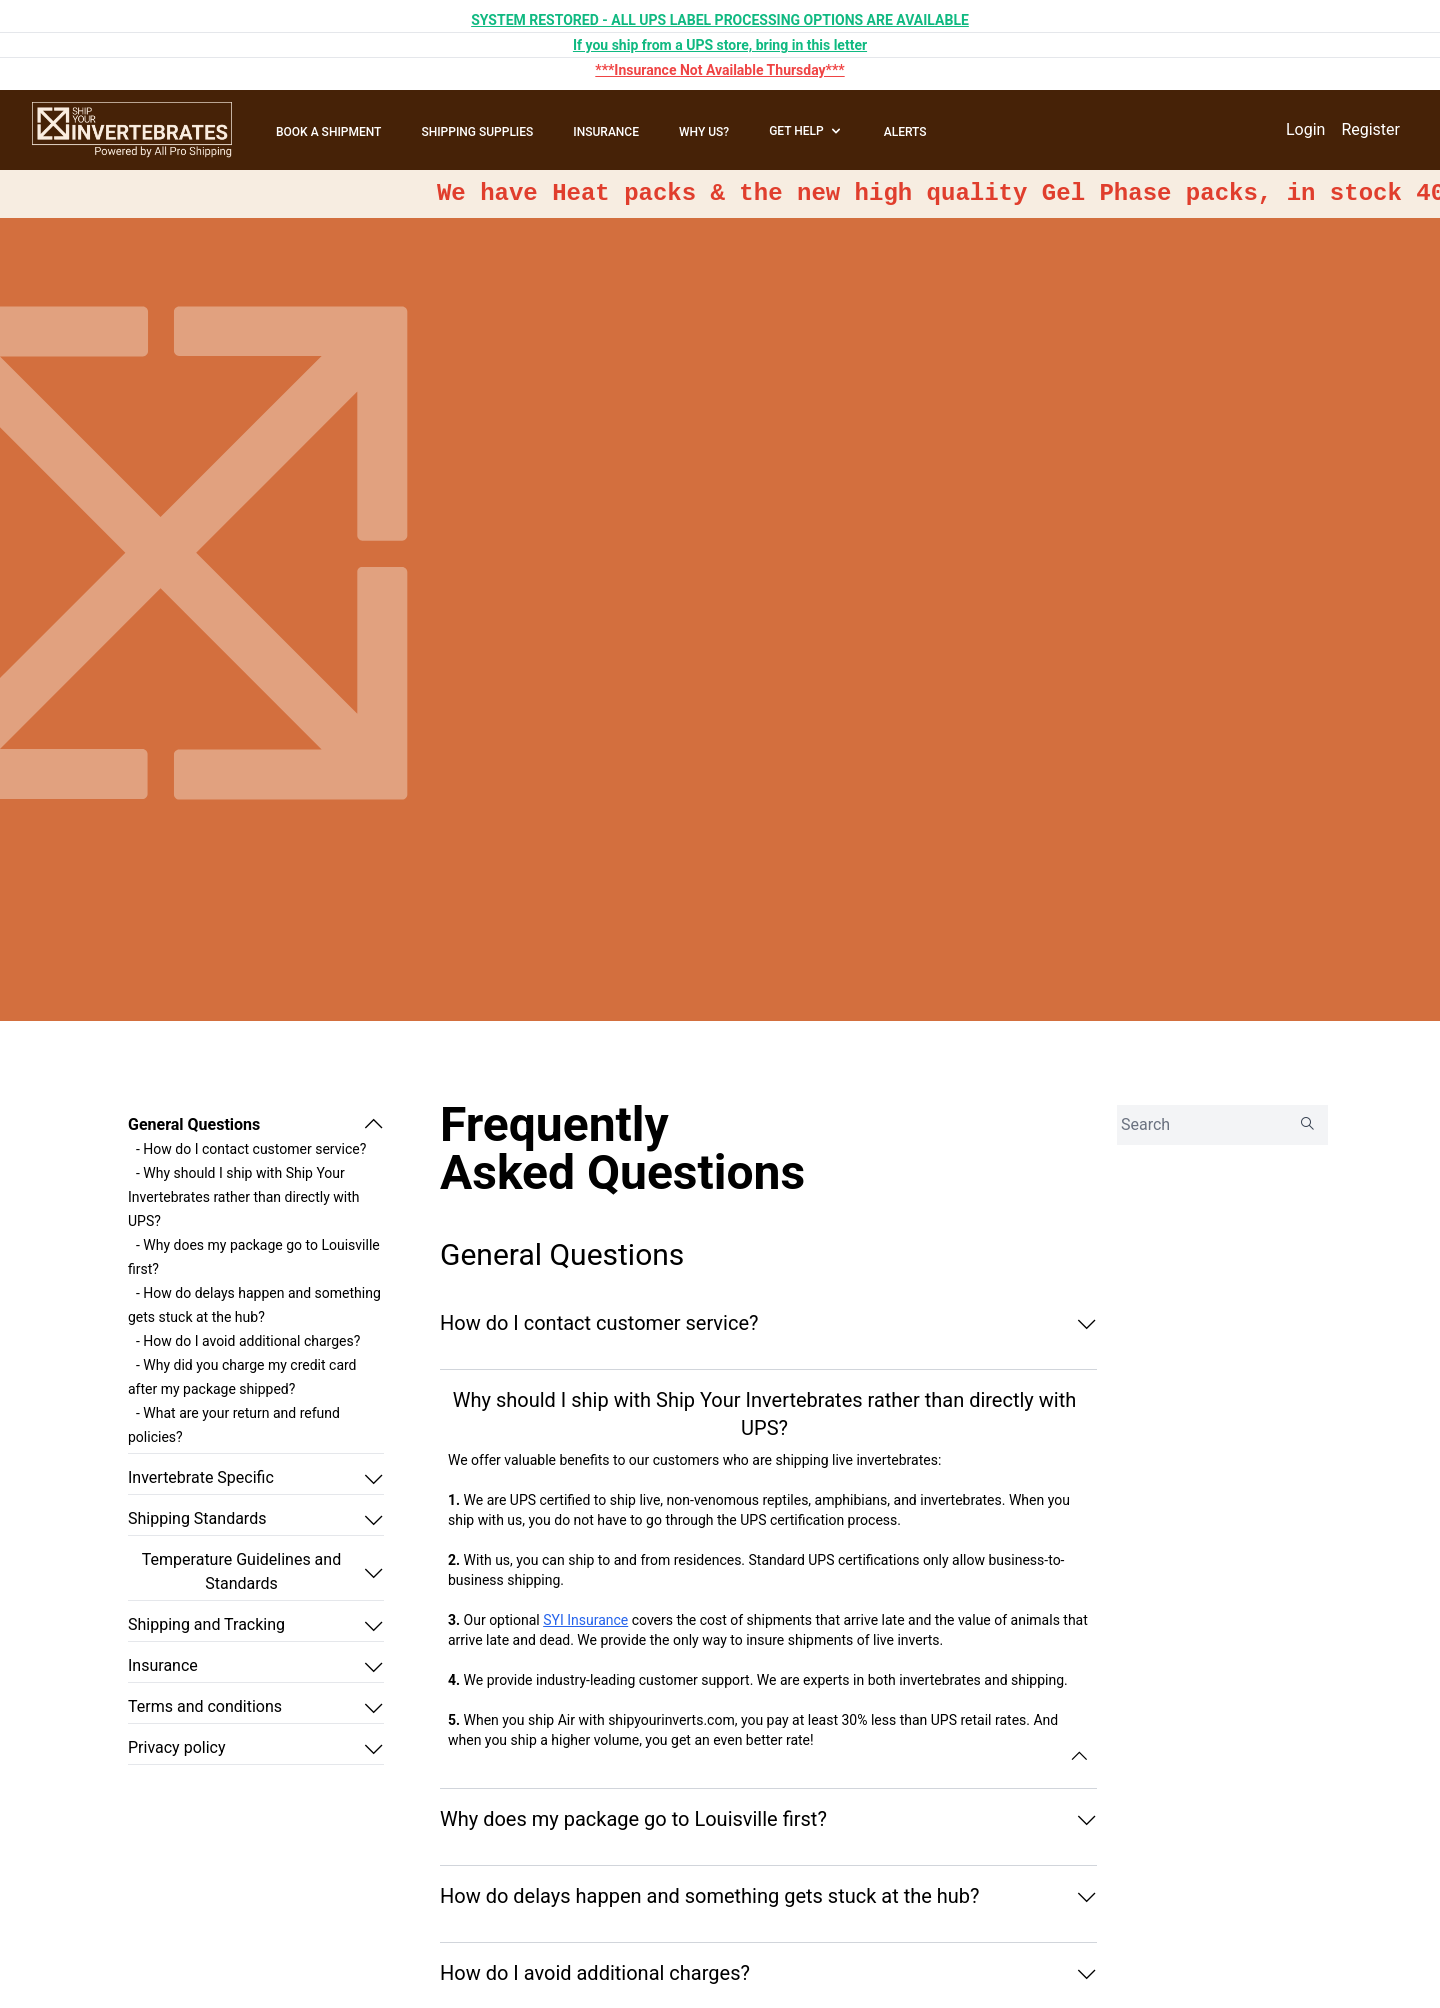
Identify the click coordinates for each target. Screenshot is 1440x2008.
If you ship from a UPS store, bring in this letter (720, 45)
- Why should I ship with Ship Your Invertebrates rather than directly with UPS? (244, 1197)
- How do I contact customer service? (251, 1149)
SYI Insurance (585, 1620)
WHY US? (704, 132)
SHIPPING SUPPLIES (477, 132)
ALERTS (905, 132)
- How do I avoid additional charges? (248, 1341)
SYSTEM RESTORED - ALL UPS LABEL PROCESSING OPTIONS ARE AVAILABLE (720, 20)
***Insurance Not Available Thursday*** (719, 70)
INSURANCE (606, 132)
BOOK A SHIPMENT (328, 132)
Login (1305, 129)
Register (1370, 129)
